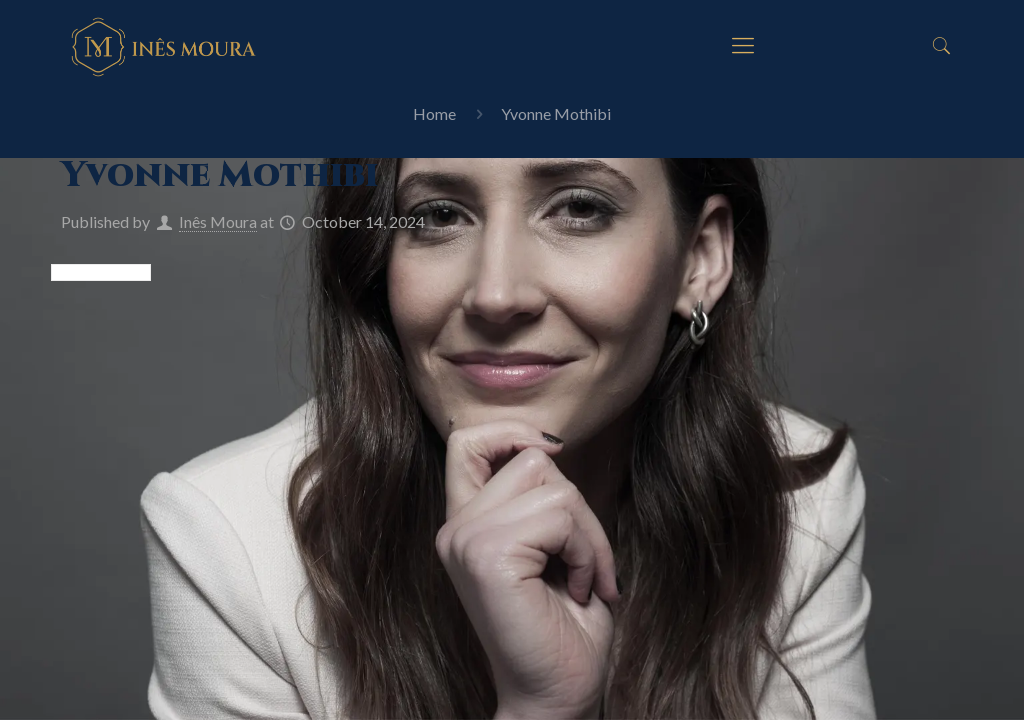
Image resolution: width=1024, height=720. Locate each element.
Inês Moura (218, 221)
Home (434, 113)
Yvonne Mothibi (556, 113)
